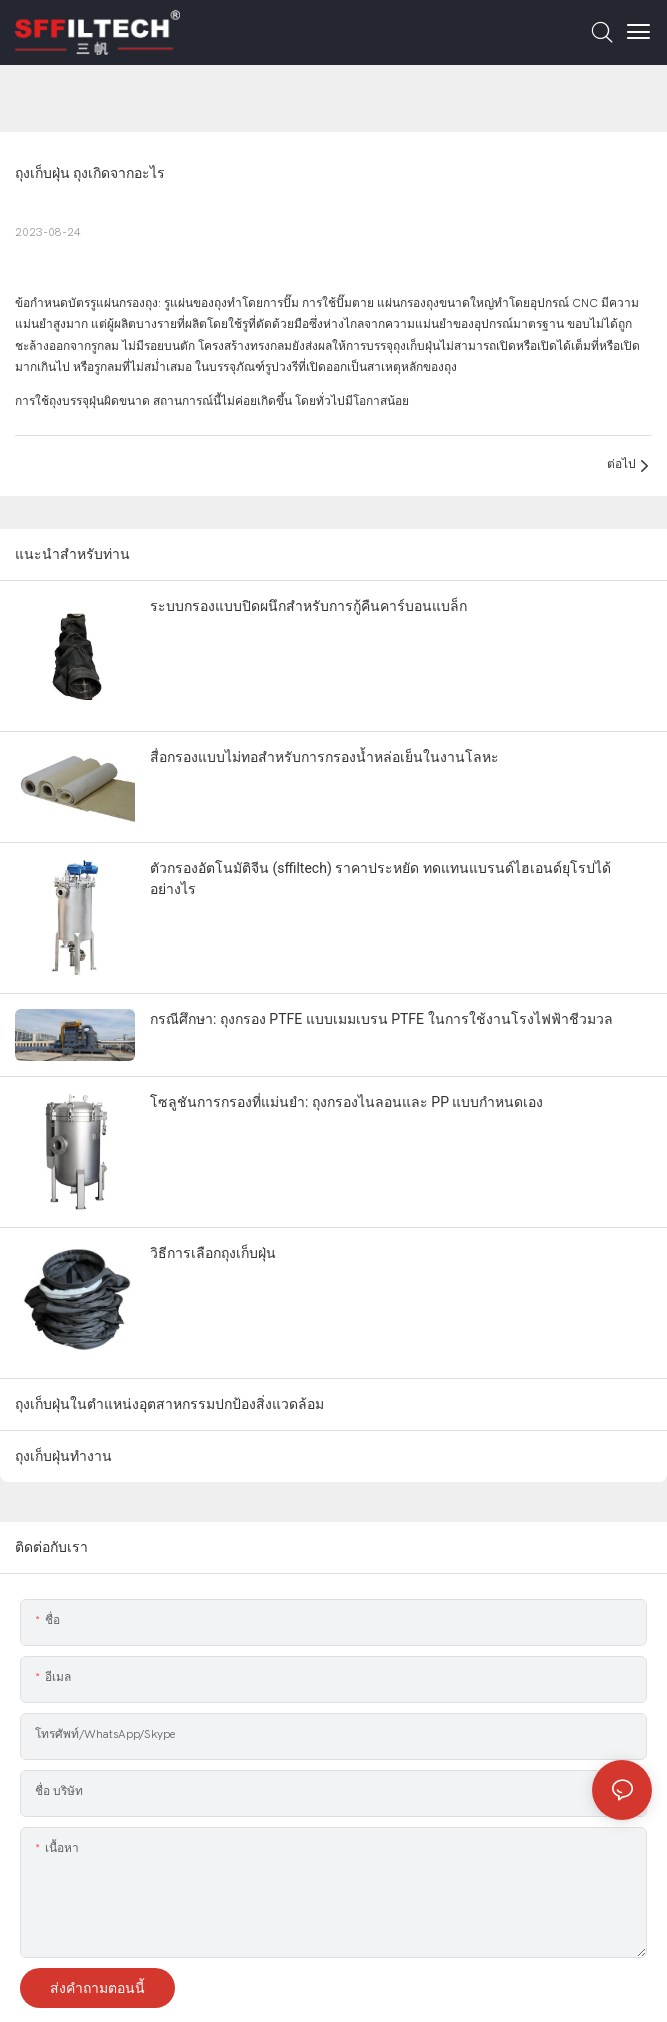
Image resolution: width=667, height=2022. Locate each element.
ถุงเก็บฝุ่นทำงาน (63, 1456)
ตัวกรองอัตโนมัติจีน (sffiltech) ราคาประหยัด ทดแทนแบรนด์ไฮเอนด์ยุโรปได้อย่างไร (380, 878)
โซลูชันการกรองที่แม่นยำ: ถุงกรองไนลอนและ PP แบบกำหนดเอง (346, 1102)
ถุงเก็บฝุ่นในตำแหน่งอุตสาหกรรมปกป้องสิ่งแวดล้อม (169, 1404)
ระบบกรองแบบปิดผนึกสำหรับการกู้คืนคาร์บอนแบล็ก (308, 606)
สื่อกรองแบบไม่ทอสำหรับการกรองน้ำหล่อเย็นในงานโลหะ (324, 757)
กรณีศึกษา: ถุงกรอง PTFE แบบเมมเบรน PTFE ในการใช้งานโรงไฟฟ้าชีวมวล (381, 1019)
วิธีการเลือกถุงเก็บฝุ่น (213, 1253)
